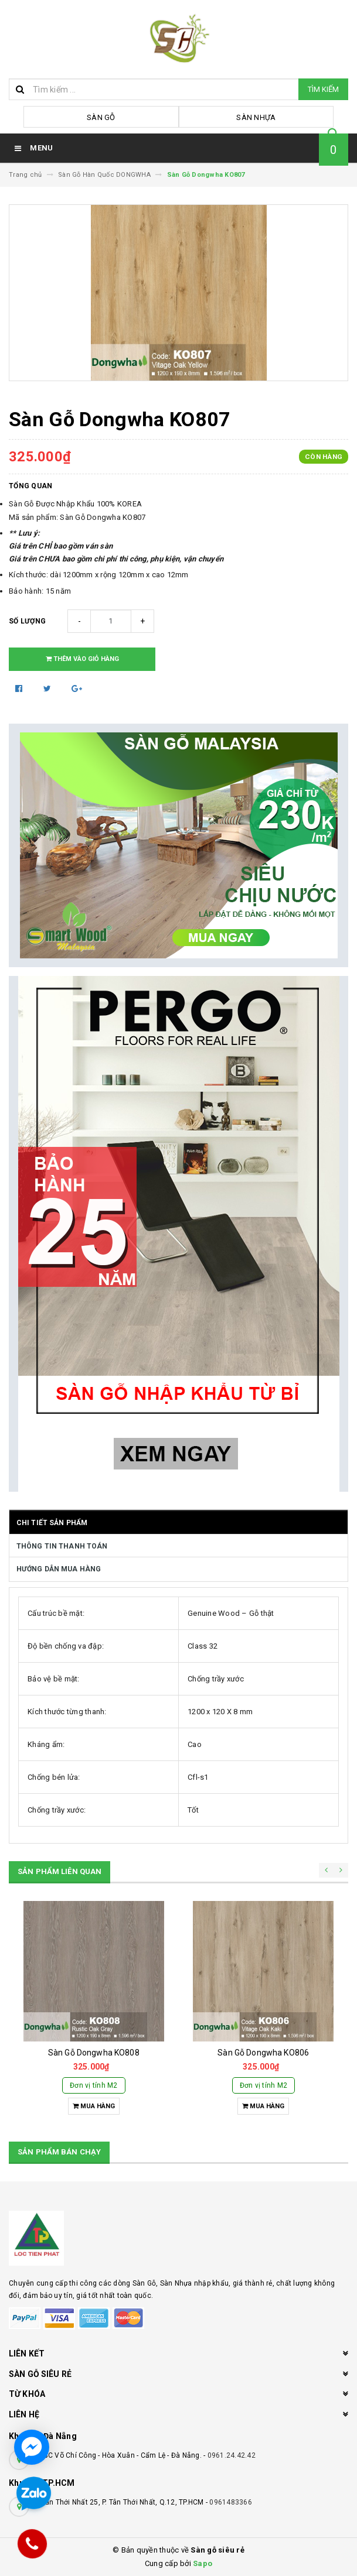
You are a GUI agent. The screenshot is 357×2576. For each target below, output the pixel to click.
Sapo (202, 2563)
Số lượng (27, 621)
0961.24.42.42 (232, 2455)
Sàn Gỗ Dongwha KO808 (94, 2052)
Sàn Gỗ (101, 117)
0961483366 (230, 2502)
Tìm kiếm (323, 89)
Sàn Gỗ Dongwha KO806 (263, 2052)
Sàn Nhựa (256, 117)
